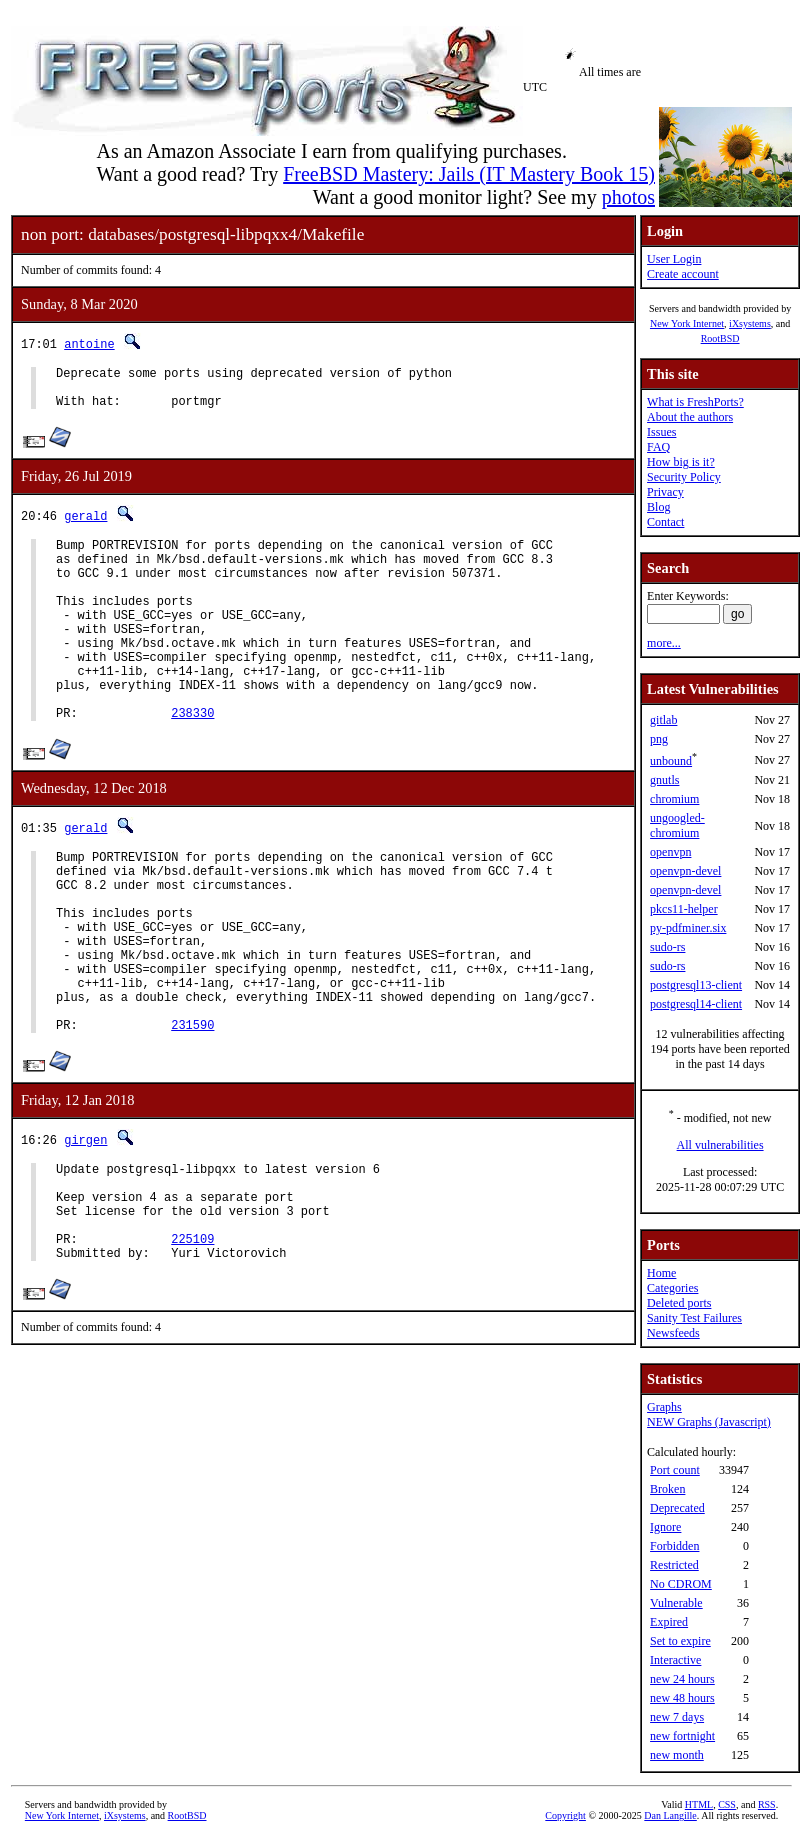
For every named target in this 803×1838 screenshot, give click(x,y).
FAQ (658, 447)
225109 (192, 1343)
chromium (674, 799)
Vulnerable (676, 1603)
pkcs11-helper (684, 909)
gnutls (664, 780)
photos (628, 197)
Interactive (675, 1660)
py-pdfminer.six (688, 928)
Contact (665, 522)
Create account (683, 274)
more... (664, 643)
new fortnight (682, 1736)
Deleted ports (679, 1303)
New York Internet (687, 323)
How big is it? (681, 462)
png (659, 739)
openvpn (670, 852)
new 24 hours (682, 1679)
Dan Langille (670, 1815)
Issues (661, 432)
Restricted (674, 1565)
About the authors (690, 417)
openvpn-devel (685, 871)
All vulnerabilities (720, 1145)
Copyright (565, 1815)
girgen (85, 1226)
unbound (671, 761)
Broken (667, 1489)
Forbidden (674, 1546)
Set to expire (680, 1641)
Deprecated (677, 1508)
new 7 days (677, 1717)
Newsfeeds (673, 1333)
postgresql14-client (696, 1004)
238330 (192, 760)
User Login (674, 259)
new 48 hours (682, 1698)
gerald (85, 524)
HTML (699, 1804)
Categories (672, 1288)
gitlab (663, 720)
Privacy (665, 492)
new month (677, 1755)
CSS (727, 1804)
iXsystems (750, 323)
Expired (669, 1622)
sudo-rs (667, 947)
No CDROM (681, 1584)
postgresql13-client (696, 985)
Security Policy (684, 477)
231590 (192, 1111)
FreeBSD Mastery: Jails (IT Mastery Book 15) (469, 174)
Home (661, 1273)
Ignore (665, 1527)
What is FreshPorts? (695, 402)
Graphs (664, 1407)
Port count (675, 1470)
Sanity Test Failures (694, 1318)
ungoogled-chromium (677, 825)
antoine (89, 343)
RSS (767, 1804)
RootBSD (720, 338)
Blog (658, 507)
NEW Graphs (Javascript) (709, 1422)
